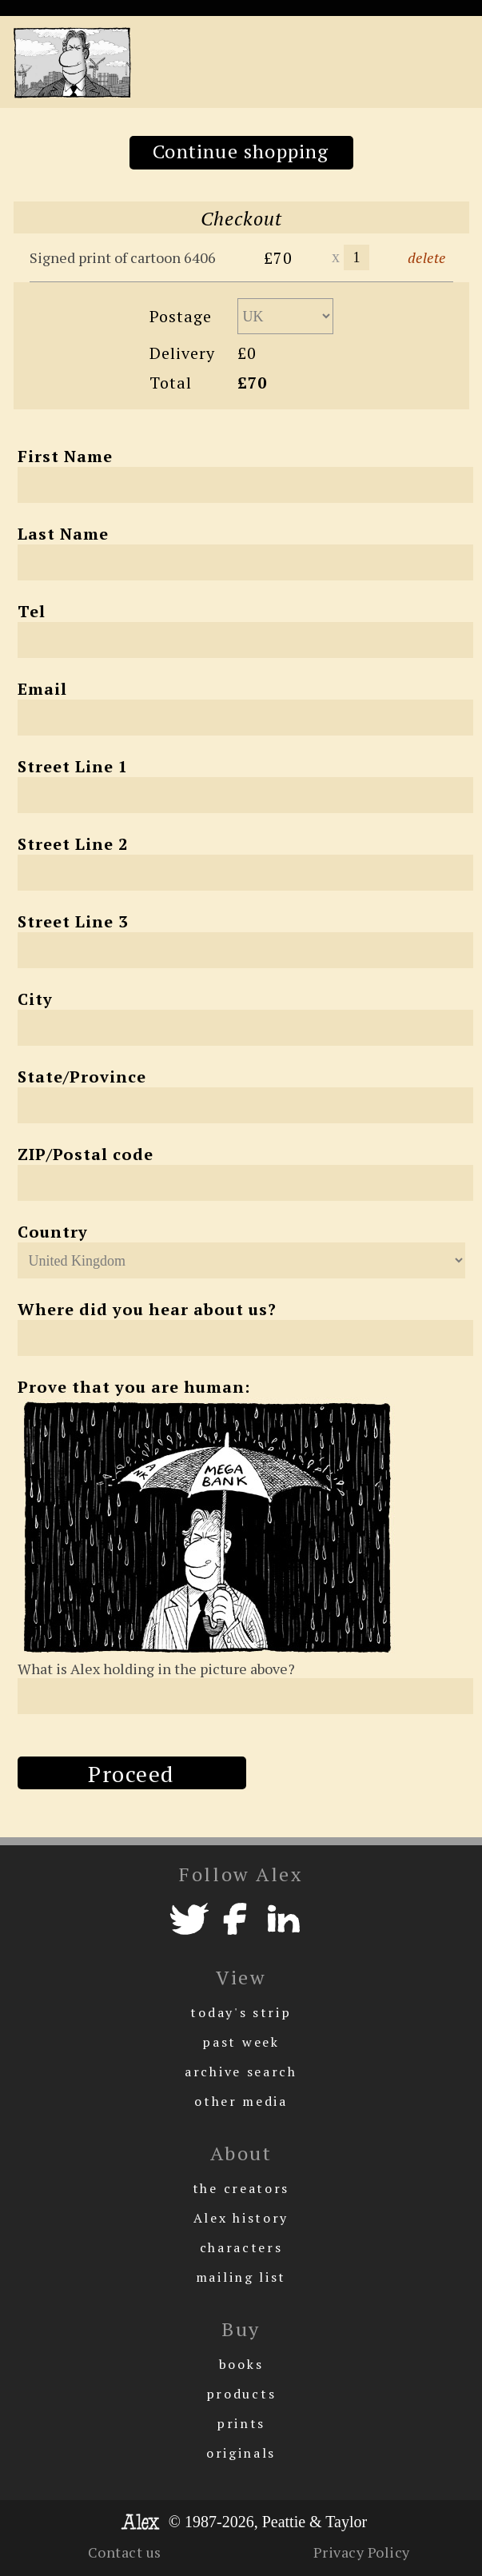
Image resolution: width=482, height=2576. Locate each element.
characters (241, 2247)
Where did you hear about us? (147, 1309)
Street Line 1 (73, 766)
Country (53, 1231)
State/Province (82, 1076)
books (241, 2364)
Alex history (241, 2218)
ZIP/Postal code (85, 1154)
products (241, 2394)
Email (42, 689)
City (35, 999)
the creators (241, 2188)
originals (241, 2453)
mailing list (241, 2277)
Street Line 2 (73, 844)
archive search (241, 2071)
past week (240, 2042)
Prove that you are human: (134, 1387)
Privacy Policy (361, 2552)
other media (241, 2101)
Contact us (124, 2552)
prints (241, 2423)
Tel (32, 611)
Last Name (63, 533)
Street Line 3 (73, 921)
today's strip (240, 2012)
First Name (65, 456)
